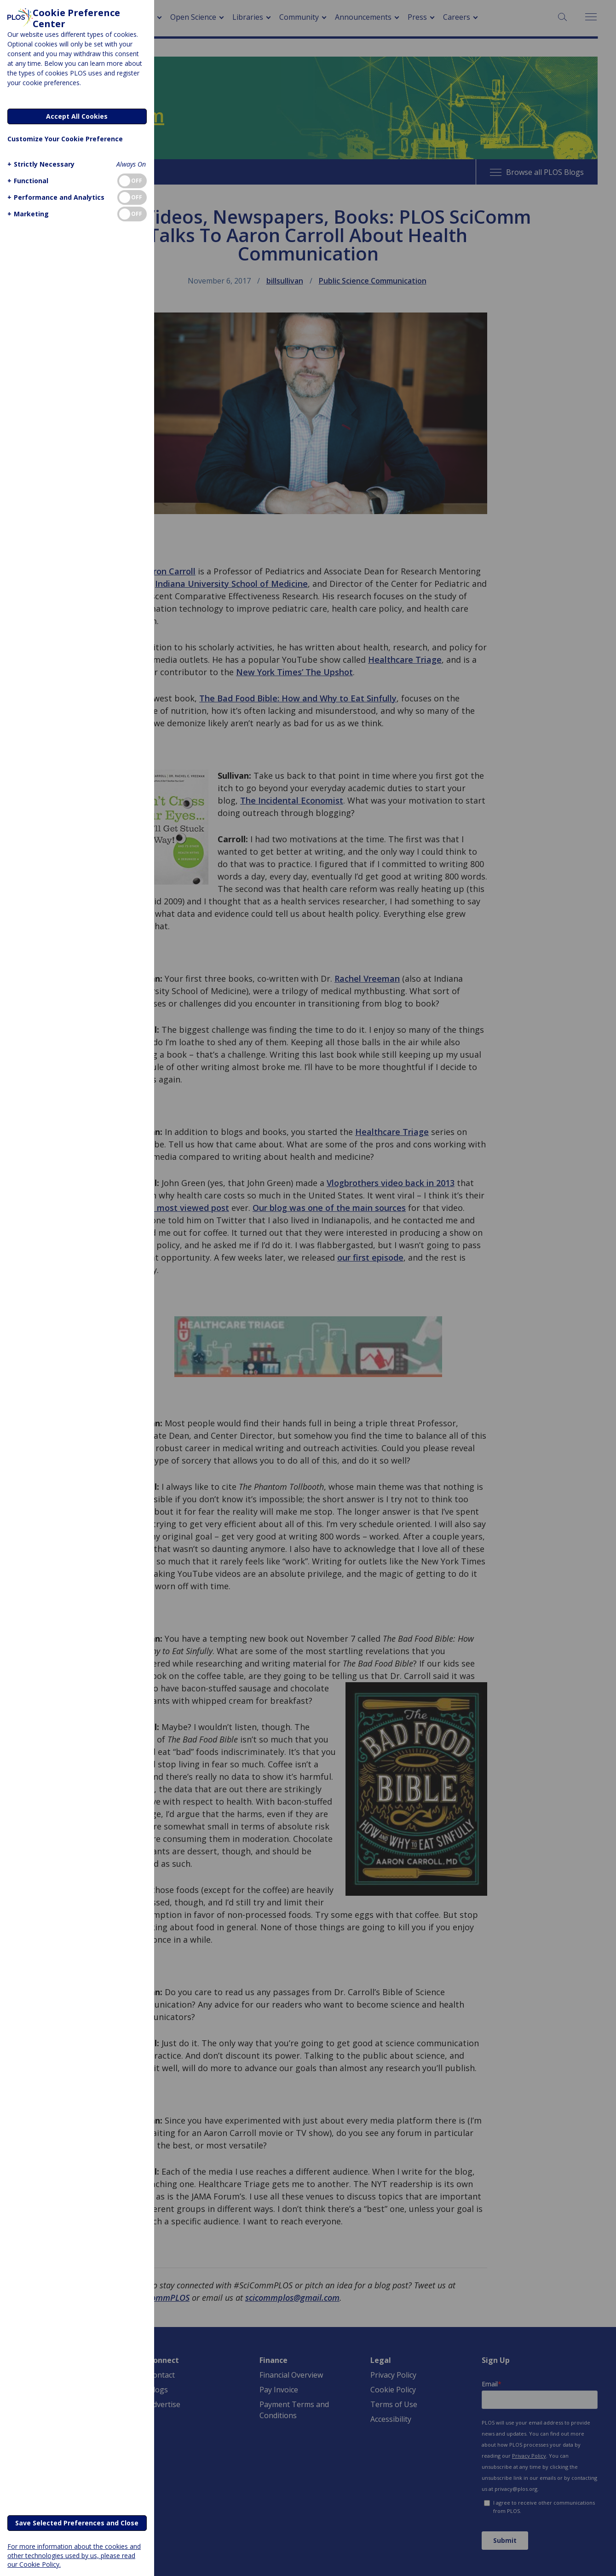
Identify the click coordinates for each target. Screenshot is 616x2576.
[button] (39, 164)
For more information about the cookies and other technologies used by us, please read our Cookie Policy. (74, 2555)
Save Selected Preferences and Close (76, 2522)
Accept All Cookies (77, 116)
